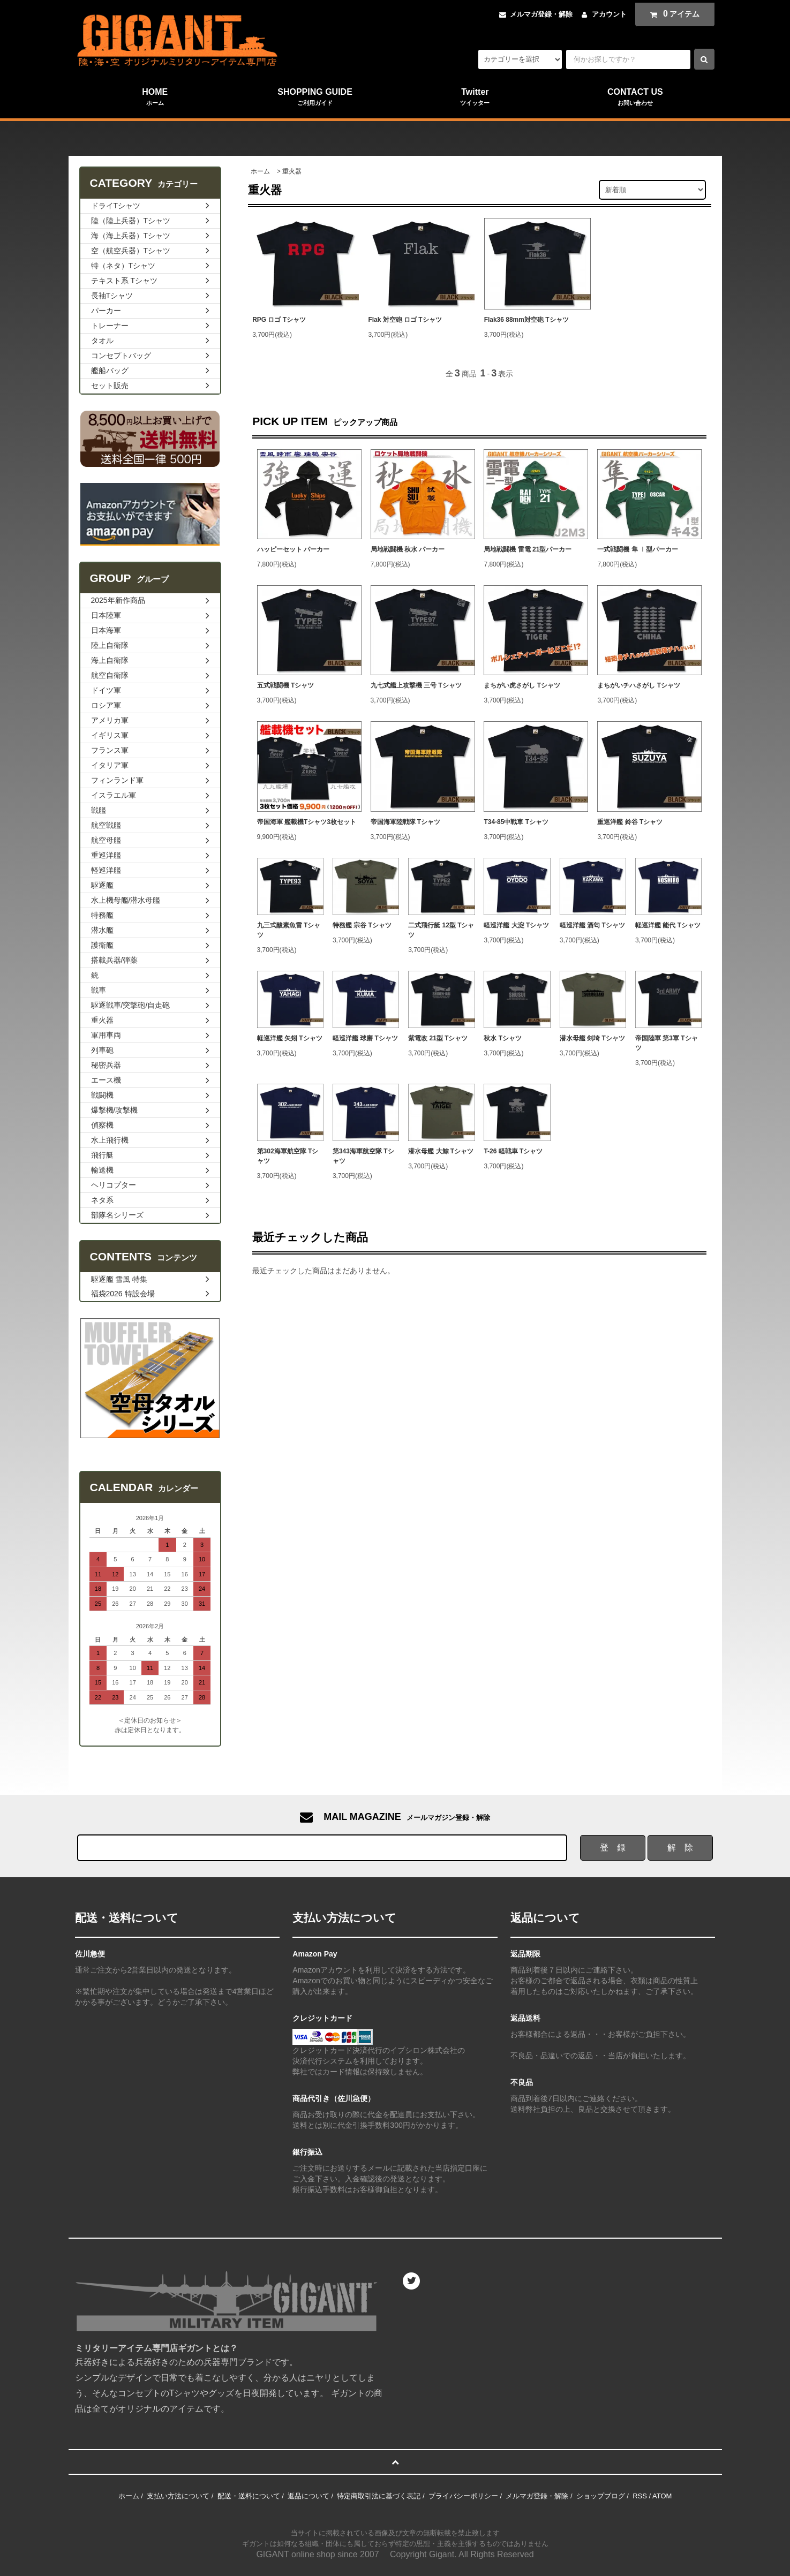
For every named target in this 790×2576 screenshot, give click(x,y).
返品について (308, 2496)
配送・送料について (248, 2496)
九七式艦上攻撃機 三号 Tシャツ (416, 685)
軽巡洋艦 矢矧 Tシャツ (289, 1038)
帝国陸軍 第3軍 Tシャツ (666, 1043)
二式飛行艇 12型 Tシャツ (441, 930)
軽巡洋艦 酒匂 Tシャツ (592, 925)
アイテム (672, 14)
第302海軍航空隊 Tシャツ (288, 1156)
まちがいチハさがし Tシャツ (638, 685)
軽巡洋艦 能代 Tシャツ (668, 925)
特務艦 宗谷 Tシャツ (362, 925)
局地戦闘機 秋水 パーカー (408, 549)
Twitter (475, 97)
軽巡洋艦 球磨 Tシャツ (365, 1038)
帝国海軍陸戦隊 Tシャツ (406, 822)
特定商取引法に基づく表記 (378, 2496)
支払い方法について (178, 2496)
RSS (640, 2496)
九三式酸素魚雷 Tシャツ (289, 930)
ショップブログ (600, 2496)
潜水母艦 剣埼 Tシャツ (592, 1038)
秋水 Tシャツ (503, 1038)
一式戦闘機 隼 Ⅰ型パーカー (637, 549)
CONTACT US (635, 97)
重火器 (292, 171)
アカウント (609, 14)
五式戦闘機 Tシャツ (285, 685)
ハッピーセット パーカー (293, 549)
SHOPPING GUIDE (315, 97)
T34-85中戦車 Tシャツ (516, 822)
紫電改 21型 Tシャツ (438, 1038)
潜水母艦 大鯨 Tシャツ (440, 1151)
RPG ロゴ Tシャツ (279, 319)
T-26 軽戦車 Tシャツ (513, 1151)
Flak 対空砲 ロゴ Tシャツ (404, 319)
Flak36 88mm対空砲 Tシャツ (526, 319)
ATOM (662, 2496)
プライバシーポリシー (463, 2496)
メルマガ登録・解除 (541, 14)
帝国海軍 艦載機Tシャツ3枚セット (306, 822)
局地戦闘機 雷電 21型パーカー (527, 549)
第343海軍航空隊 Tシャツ (363, 1156)
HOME (155, 97)
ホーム (260, 171)
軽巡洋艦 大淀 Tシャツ (516, 925)
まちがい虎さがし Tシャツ (522, 685)
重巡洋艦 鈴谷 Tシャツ (630, 822)
